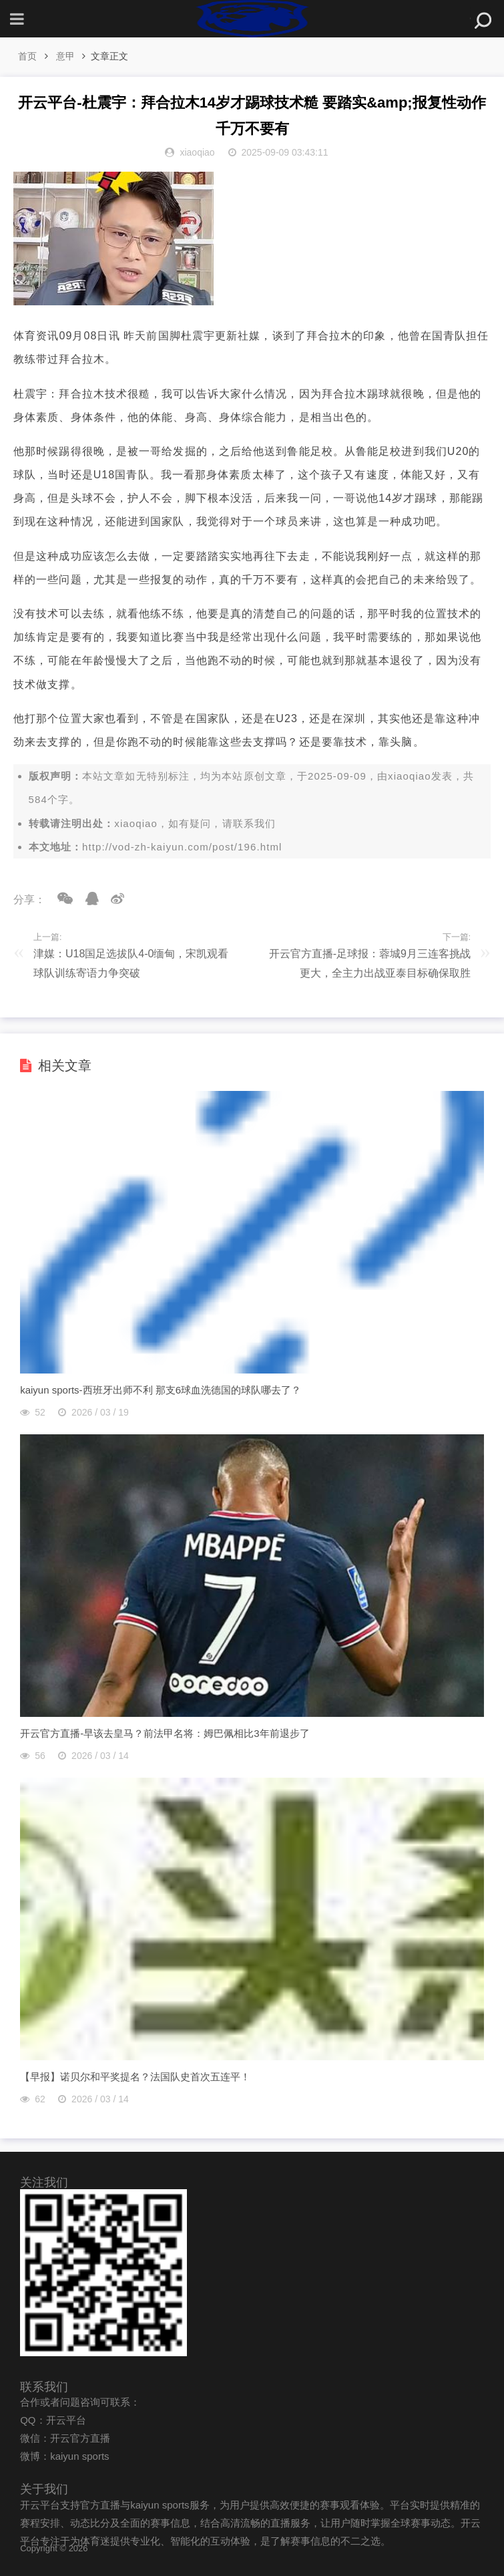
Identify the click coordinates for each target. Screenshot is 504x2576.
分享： (29, 899)
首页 (27, 56)
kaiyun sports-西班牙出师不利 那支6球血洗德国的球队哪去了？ (160, 1390)
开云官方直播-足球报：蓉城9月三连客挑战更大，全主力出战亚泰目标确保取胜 (370, 963)
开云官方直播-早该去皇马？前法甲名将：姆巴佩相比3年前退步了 (164, 1733)
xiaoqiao (409, 776)
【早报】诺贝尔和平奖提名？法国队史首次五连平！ (135, 2076)
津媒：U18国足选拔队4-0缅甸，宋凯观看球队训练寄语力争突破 (130, 963)
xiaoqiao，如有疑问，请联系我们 (195, 823)
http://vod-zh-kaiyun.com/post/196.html (182, 846)
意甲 (65, 56)
